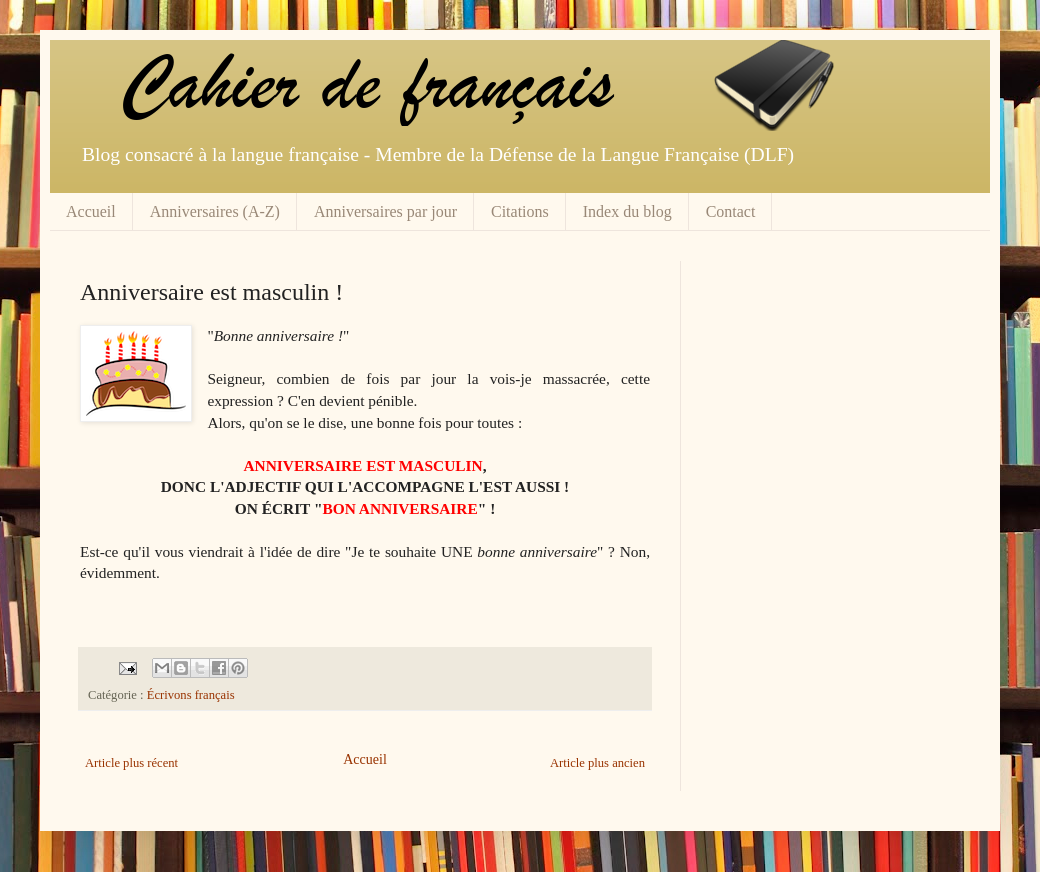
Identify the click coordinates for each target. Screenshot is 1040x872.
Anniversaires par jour (385, 211)
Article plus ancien (597, 763)
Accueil (91, 211)
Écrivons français (191, 695)
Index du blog (627, 211)
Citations (520, 211)
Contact (731, 211)
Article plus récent (131, 763)
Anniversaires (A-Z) (215, 211)
